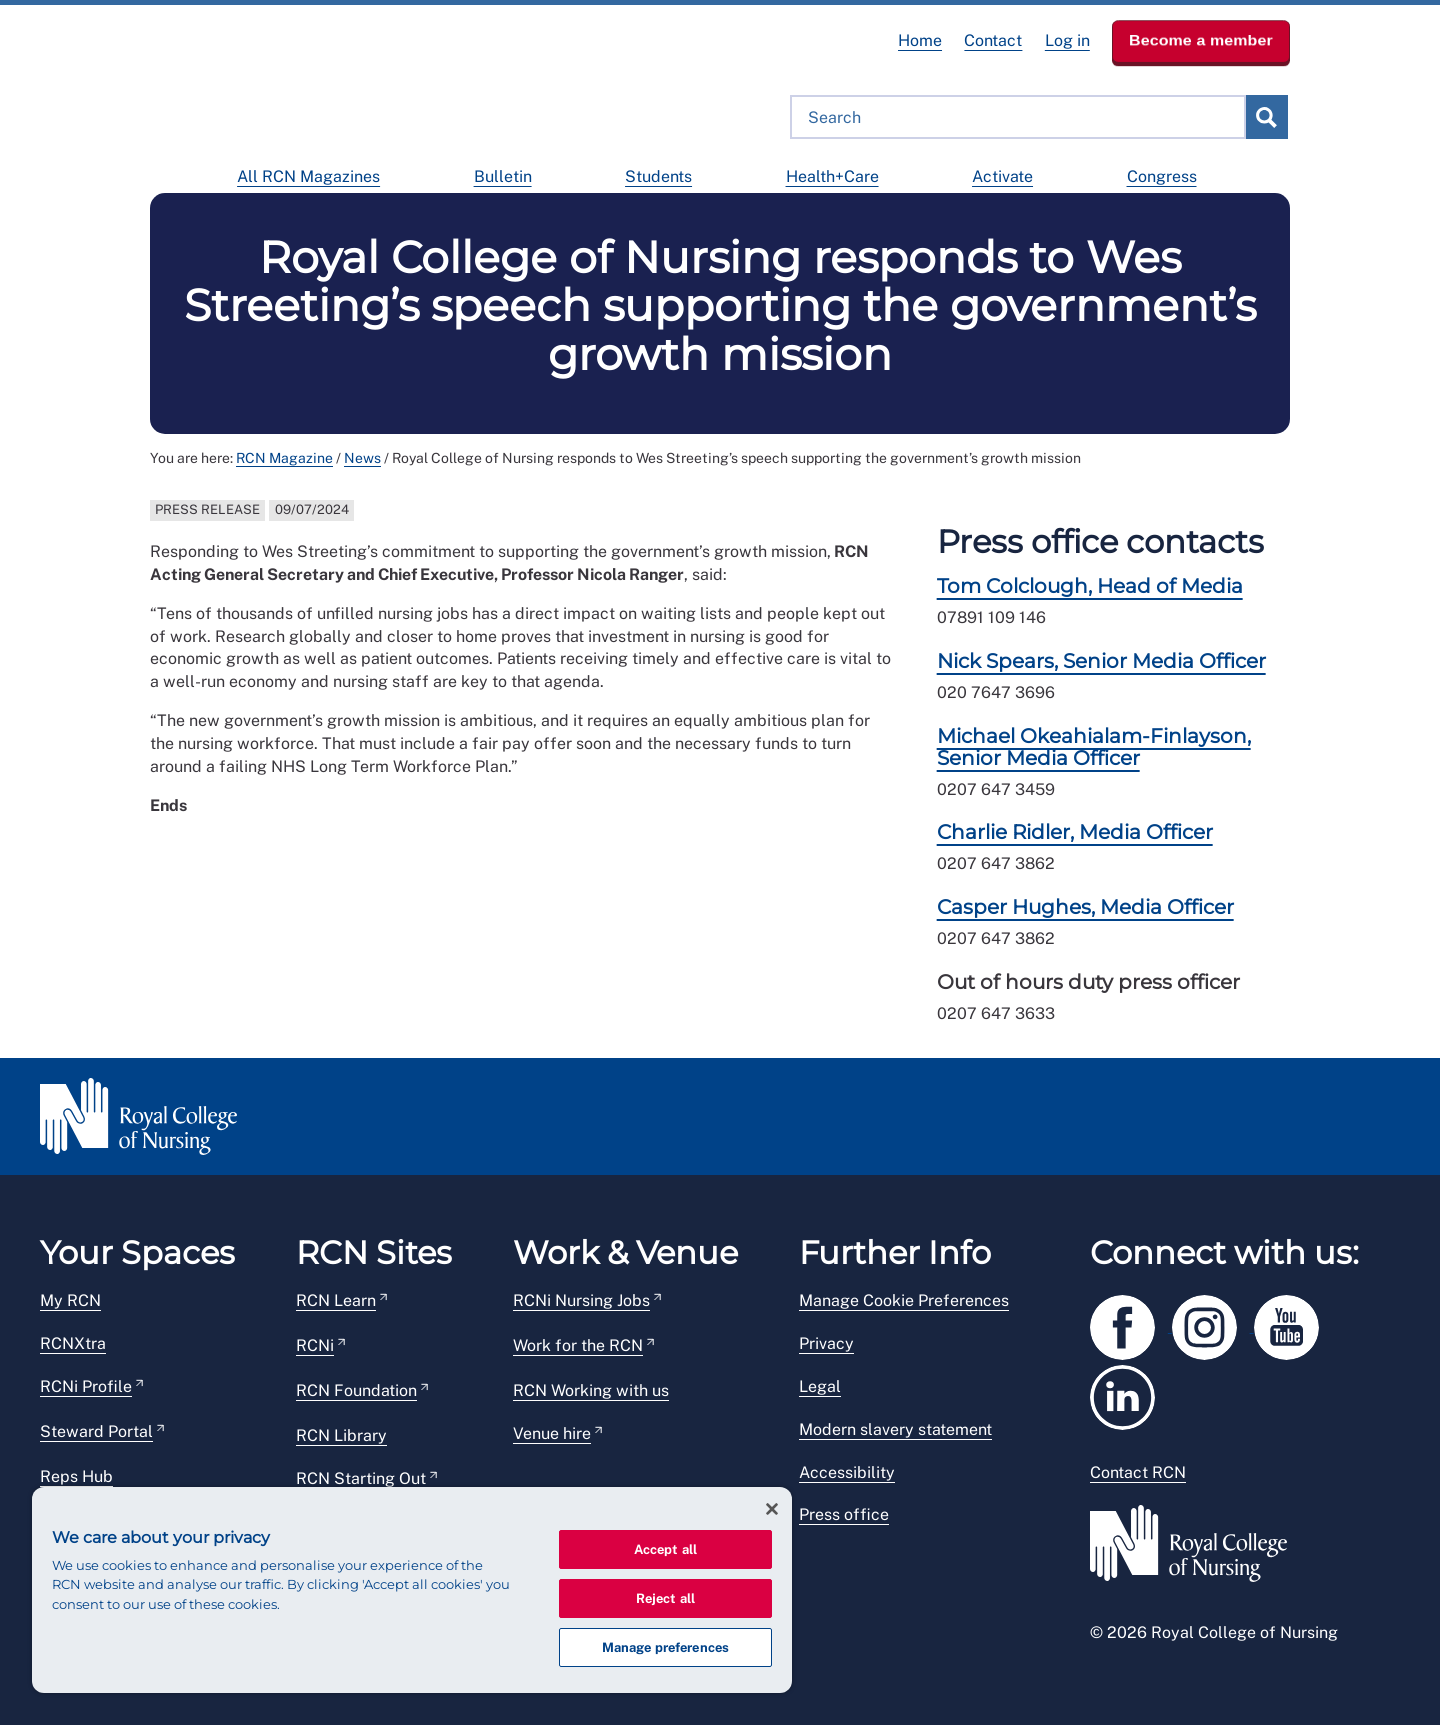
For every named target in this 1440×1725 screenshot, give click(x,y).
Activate (1002, 176)
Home (920, 40)
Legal (820, 1386)
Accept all (665, 1549)
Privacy (826, 1343)
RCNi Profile (86, 1386)
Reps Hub (76, 1476)
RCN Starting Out (361, 1478)
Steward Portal (96, 1431)
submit (1266, 117)
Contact (993, 40)
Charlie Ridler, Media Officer (1075, 832)
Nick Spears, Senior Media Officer (1101, 661)
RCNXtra (73, 1343)
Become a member (1201, 40)
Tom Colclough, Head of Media (1090, 586)
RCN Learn (336, 1300)
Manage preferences (665, 1647)
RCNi (315, 1345)
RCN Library (341, 1435)
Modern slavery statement (895, 1429)
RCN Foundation (356, 1390)
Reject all (665, 1598)
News (362, 458)
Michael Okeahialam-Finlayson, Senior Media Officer (1094, 747)
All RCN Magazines (308, 176)
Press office (844, 1514)
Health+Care (832, 176)
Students (658, 176)
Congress (1162, 176)
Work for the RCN (578, 1345)
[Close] (772, 1509)
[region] (412, 1590)
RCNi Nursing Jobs (581, 1300)
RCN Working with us (591, 1390)
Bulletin (503, 176)
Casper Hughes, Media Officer (1085, 907)
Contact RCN (1138, 1472)
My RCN (70, 1300)
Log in (1067, 40)
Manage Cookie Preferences (904, 1300)
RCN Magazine (284, 458)
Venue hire (552, 1433)
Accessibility (847, 1472)
